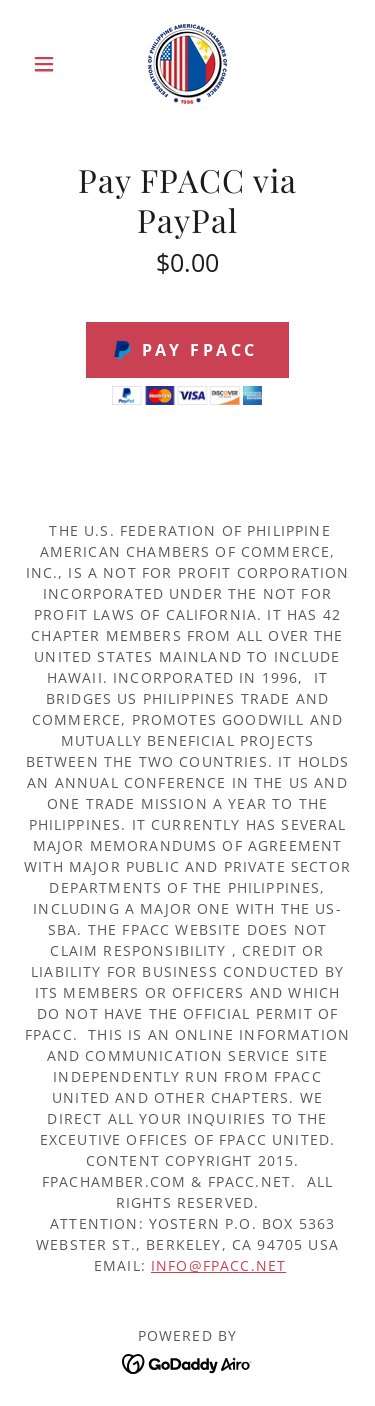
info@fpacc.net (218, 1265)
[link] (187, 64)
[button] (48, 64)
